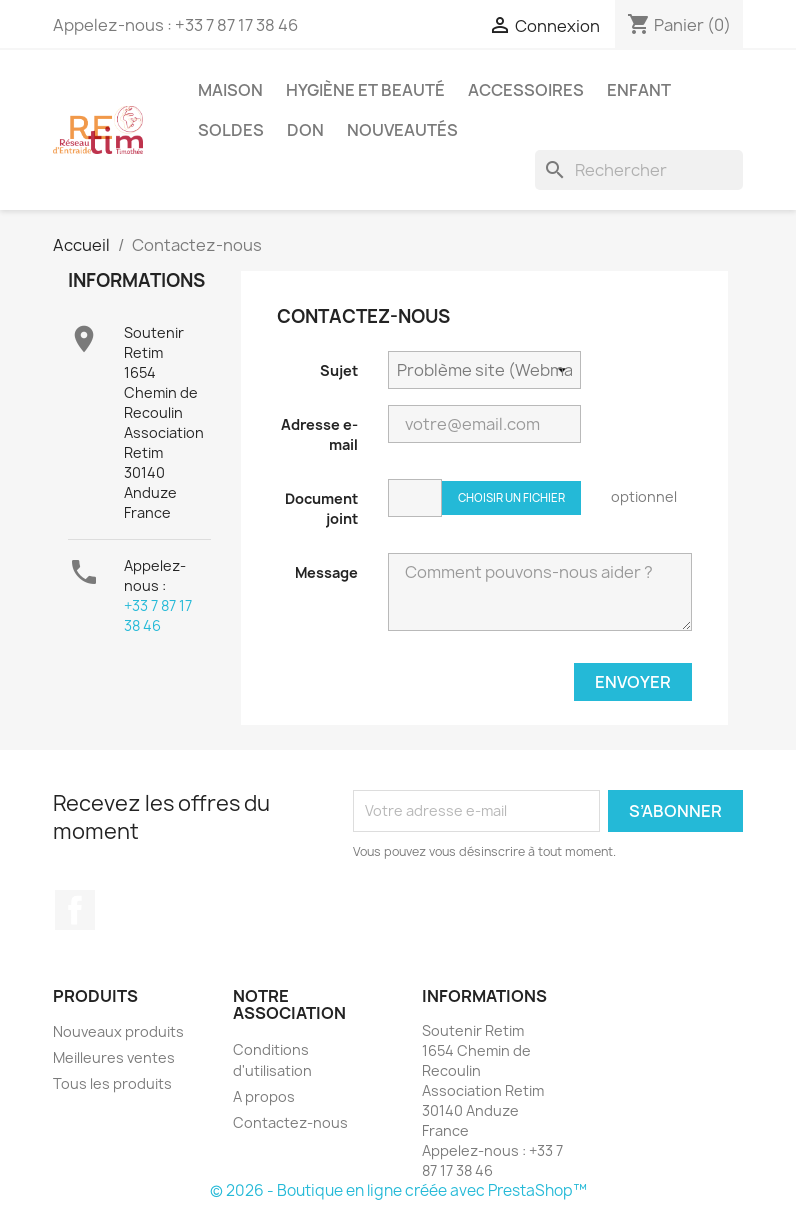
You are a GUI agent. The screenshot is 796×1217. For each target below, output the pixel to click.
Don (305, 130)
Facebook (75, 910)
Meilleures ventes (114, 1057)
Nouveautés (402, 130)
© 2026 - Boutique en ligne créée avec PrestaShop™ (398, 1190)
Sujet (339, 370)
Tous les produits (112, 1083)
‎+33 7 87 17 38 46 (158, 615)
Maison (230, 90)
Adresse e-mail (319, 434)
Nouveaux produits (118, 1031)
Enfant (639, 90)
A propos (264, 1096)
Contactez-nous (290, 1122)
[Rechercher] (639, 170)
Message (326, 572)
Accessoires (526, 90)
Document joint (321, 508)
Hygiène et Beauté (365, 90)
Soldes (231, 130)
